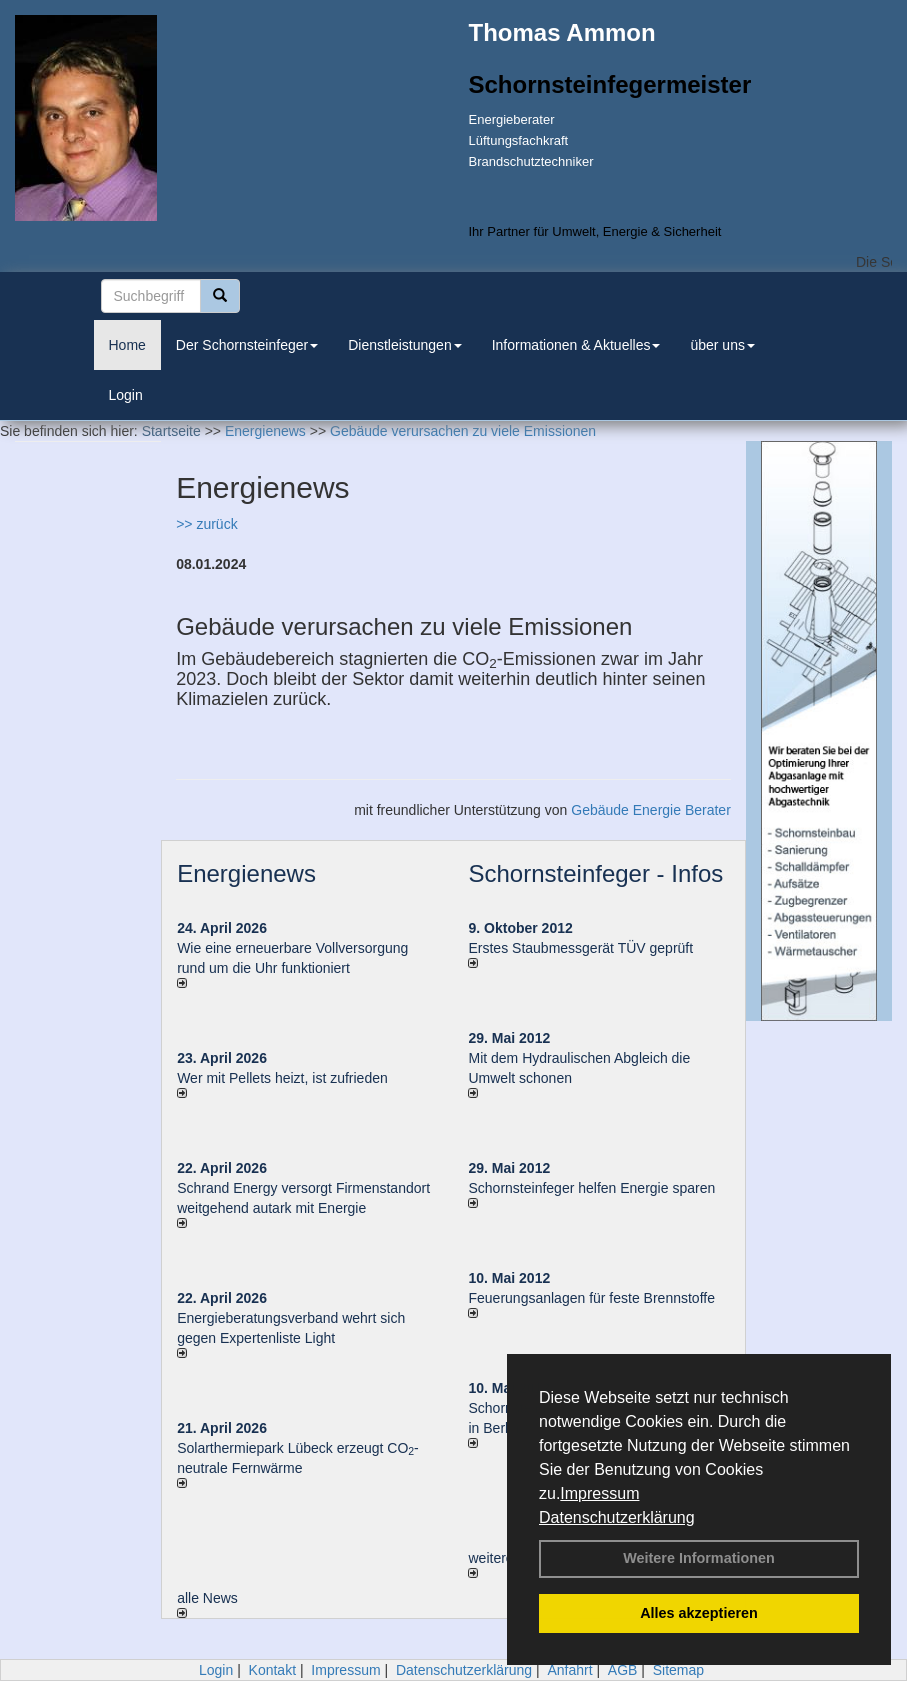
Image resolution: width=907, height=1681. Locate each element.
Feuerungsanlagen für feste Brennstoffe (591, 1298)
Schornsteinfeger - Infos (595, 873)
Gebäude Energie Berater (651, 810)
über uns (722, 345)
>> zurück (206, 524)
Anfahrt (569, 1670)
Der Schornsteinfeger (247, 345)
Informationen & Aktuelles (576, 345)
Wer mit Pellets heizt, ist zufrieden (282, 1078)
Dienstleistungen (405, 345)
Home (127, 345)
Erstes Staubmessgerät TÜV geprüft (580, 948)
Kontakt (272, 1670)
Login (126, 395)
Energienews (246, 873)
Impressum (599, 1493)
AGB (623, 1670)
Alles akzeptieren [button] (699, 1613)
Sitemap (678, 1670)
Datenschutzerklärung (617, 1517)
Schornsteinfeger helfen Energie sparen (591, 1188)
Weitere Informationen (699, 1558)
